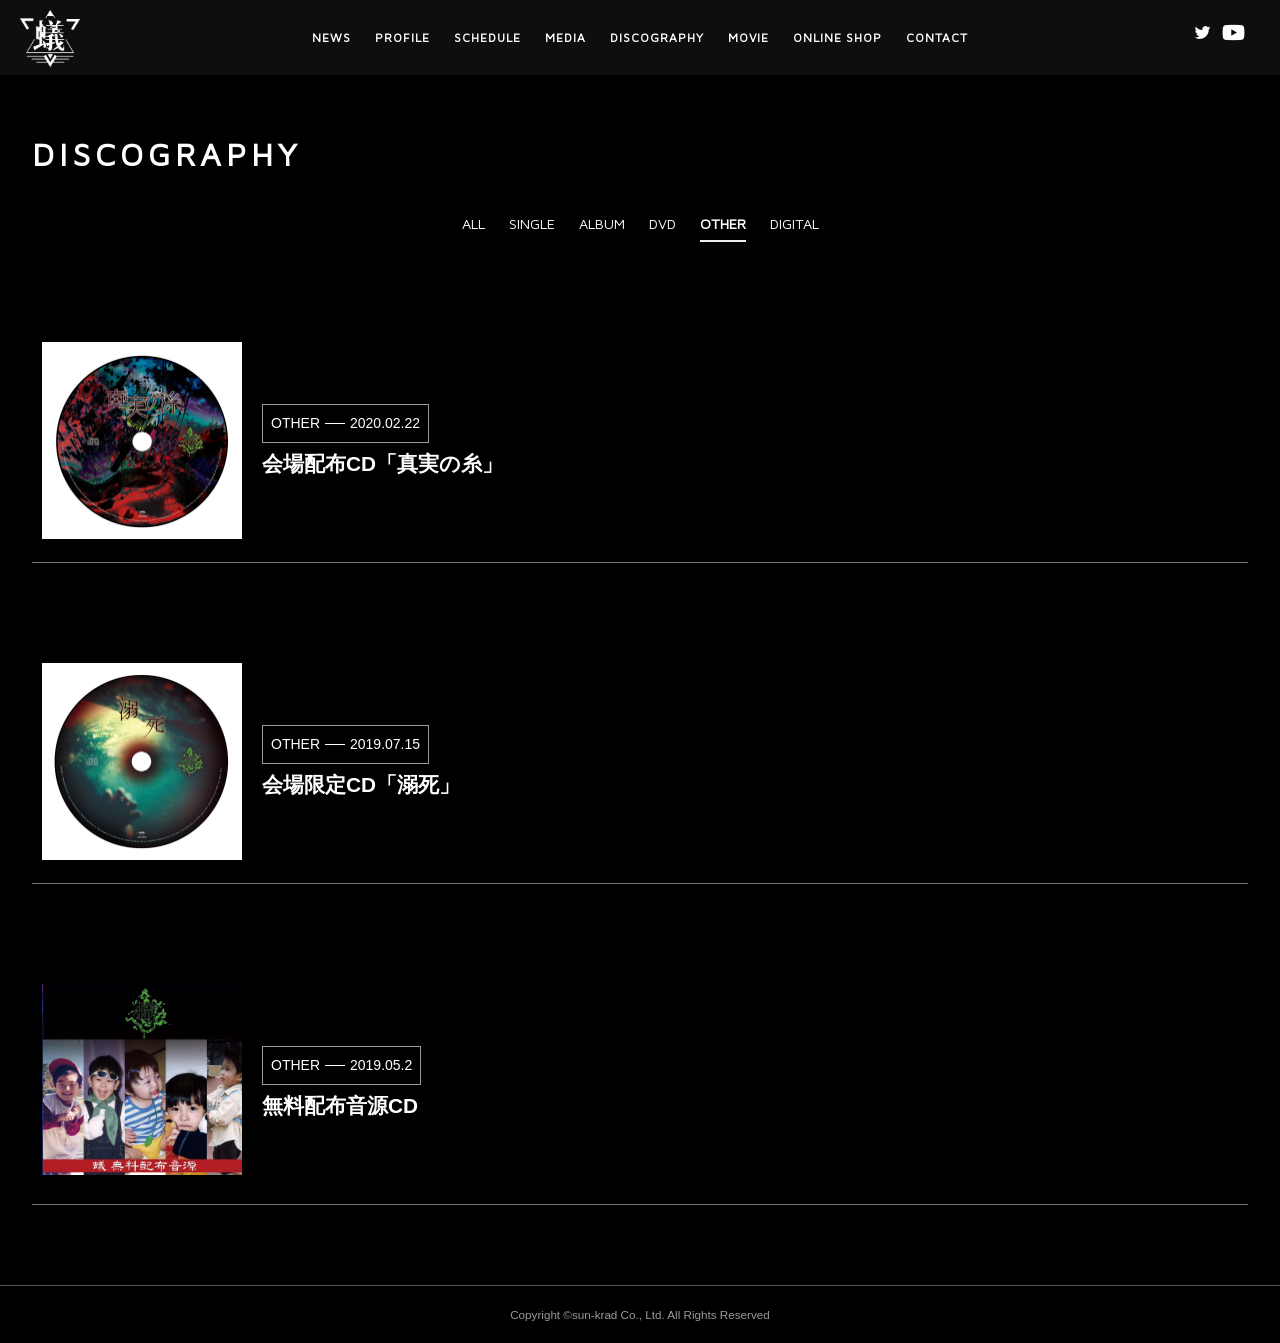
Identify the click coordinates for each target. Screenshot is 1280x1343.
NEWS (331, 37)
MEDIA (565, 37)
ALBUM (602, 223)
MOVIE (748, 37)
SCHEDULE (487, 37)
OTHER (723, 223)
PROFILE (402, 37)
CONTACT (937, 37)
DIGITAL (794, 223)
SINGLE (532, 223)
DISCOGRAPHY (657, 37)
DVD (662, 223)
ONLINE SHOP (837, 37)
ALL (473, 223)
